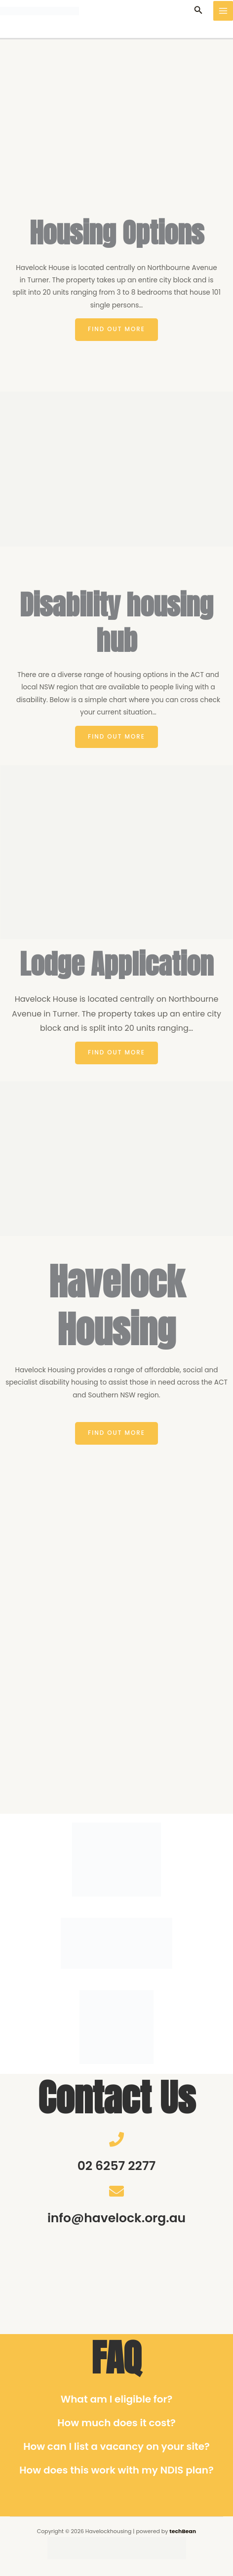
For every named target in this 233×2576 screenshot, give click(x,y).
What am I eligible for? (117, 2399)
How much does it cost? (116, 2423)
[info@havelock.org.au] (116, 2191)
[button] (198, 11)
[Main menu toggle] (223, 11)
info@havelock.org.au (116, 2218)
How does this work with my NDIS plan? (116, 2470)
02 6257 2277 (117, 2165)
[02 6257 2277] (116, 2139)
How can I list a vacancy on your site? (116, 2446)
